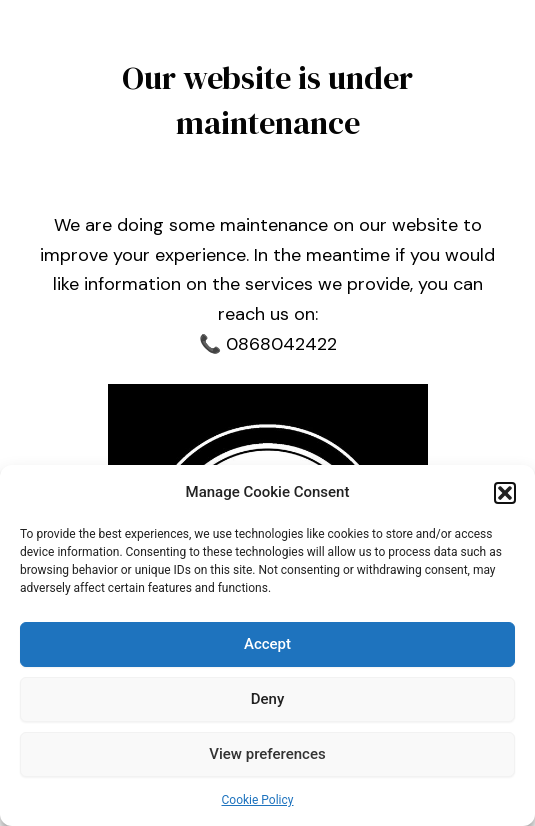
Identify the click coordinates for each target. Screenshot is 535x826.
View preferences (267, 754)
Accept (267, 644)
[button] (505, 493)
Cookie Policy (258, 800)
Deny (268, 699)
